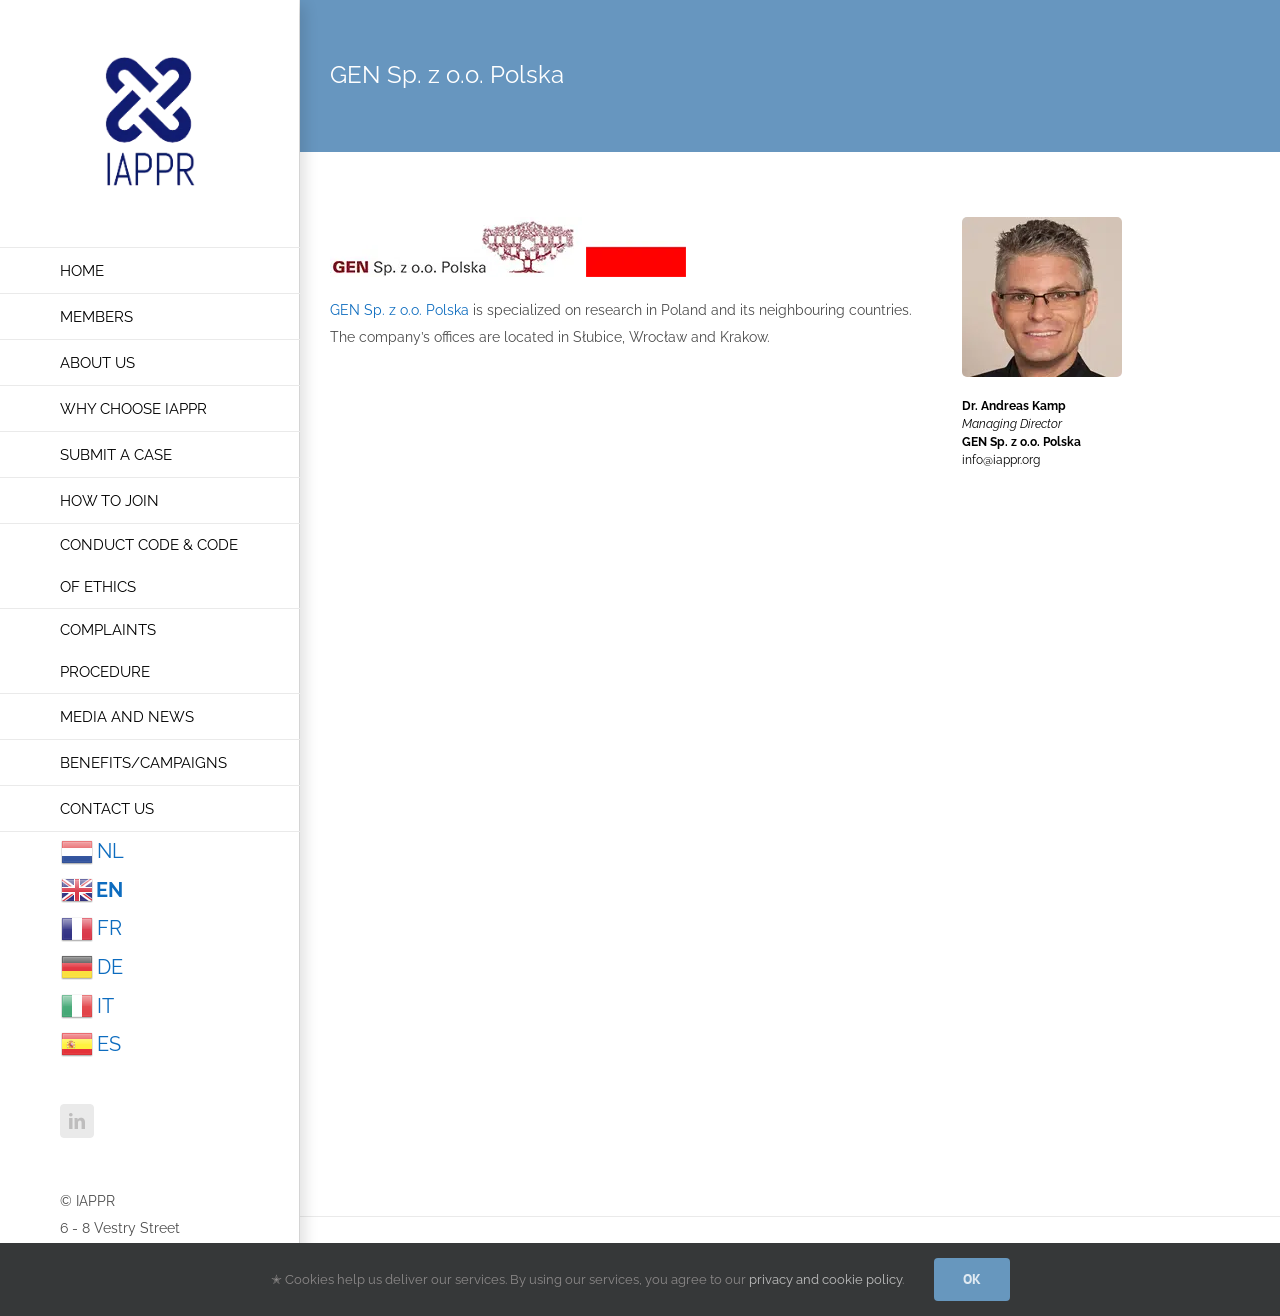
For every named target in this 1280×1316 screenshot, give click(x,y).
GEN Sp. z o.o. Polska (399, 310)
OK (972, 1279)
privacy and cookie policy (825, 1279)
